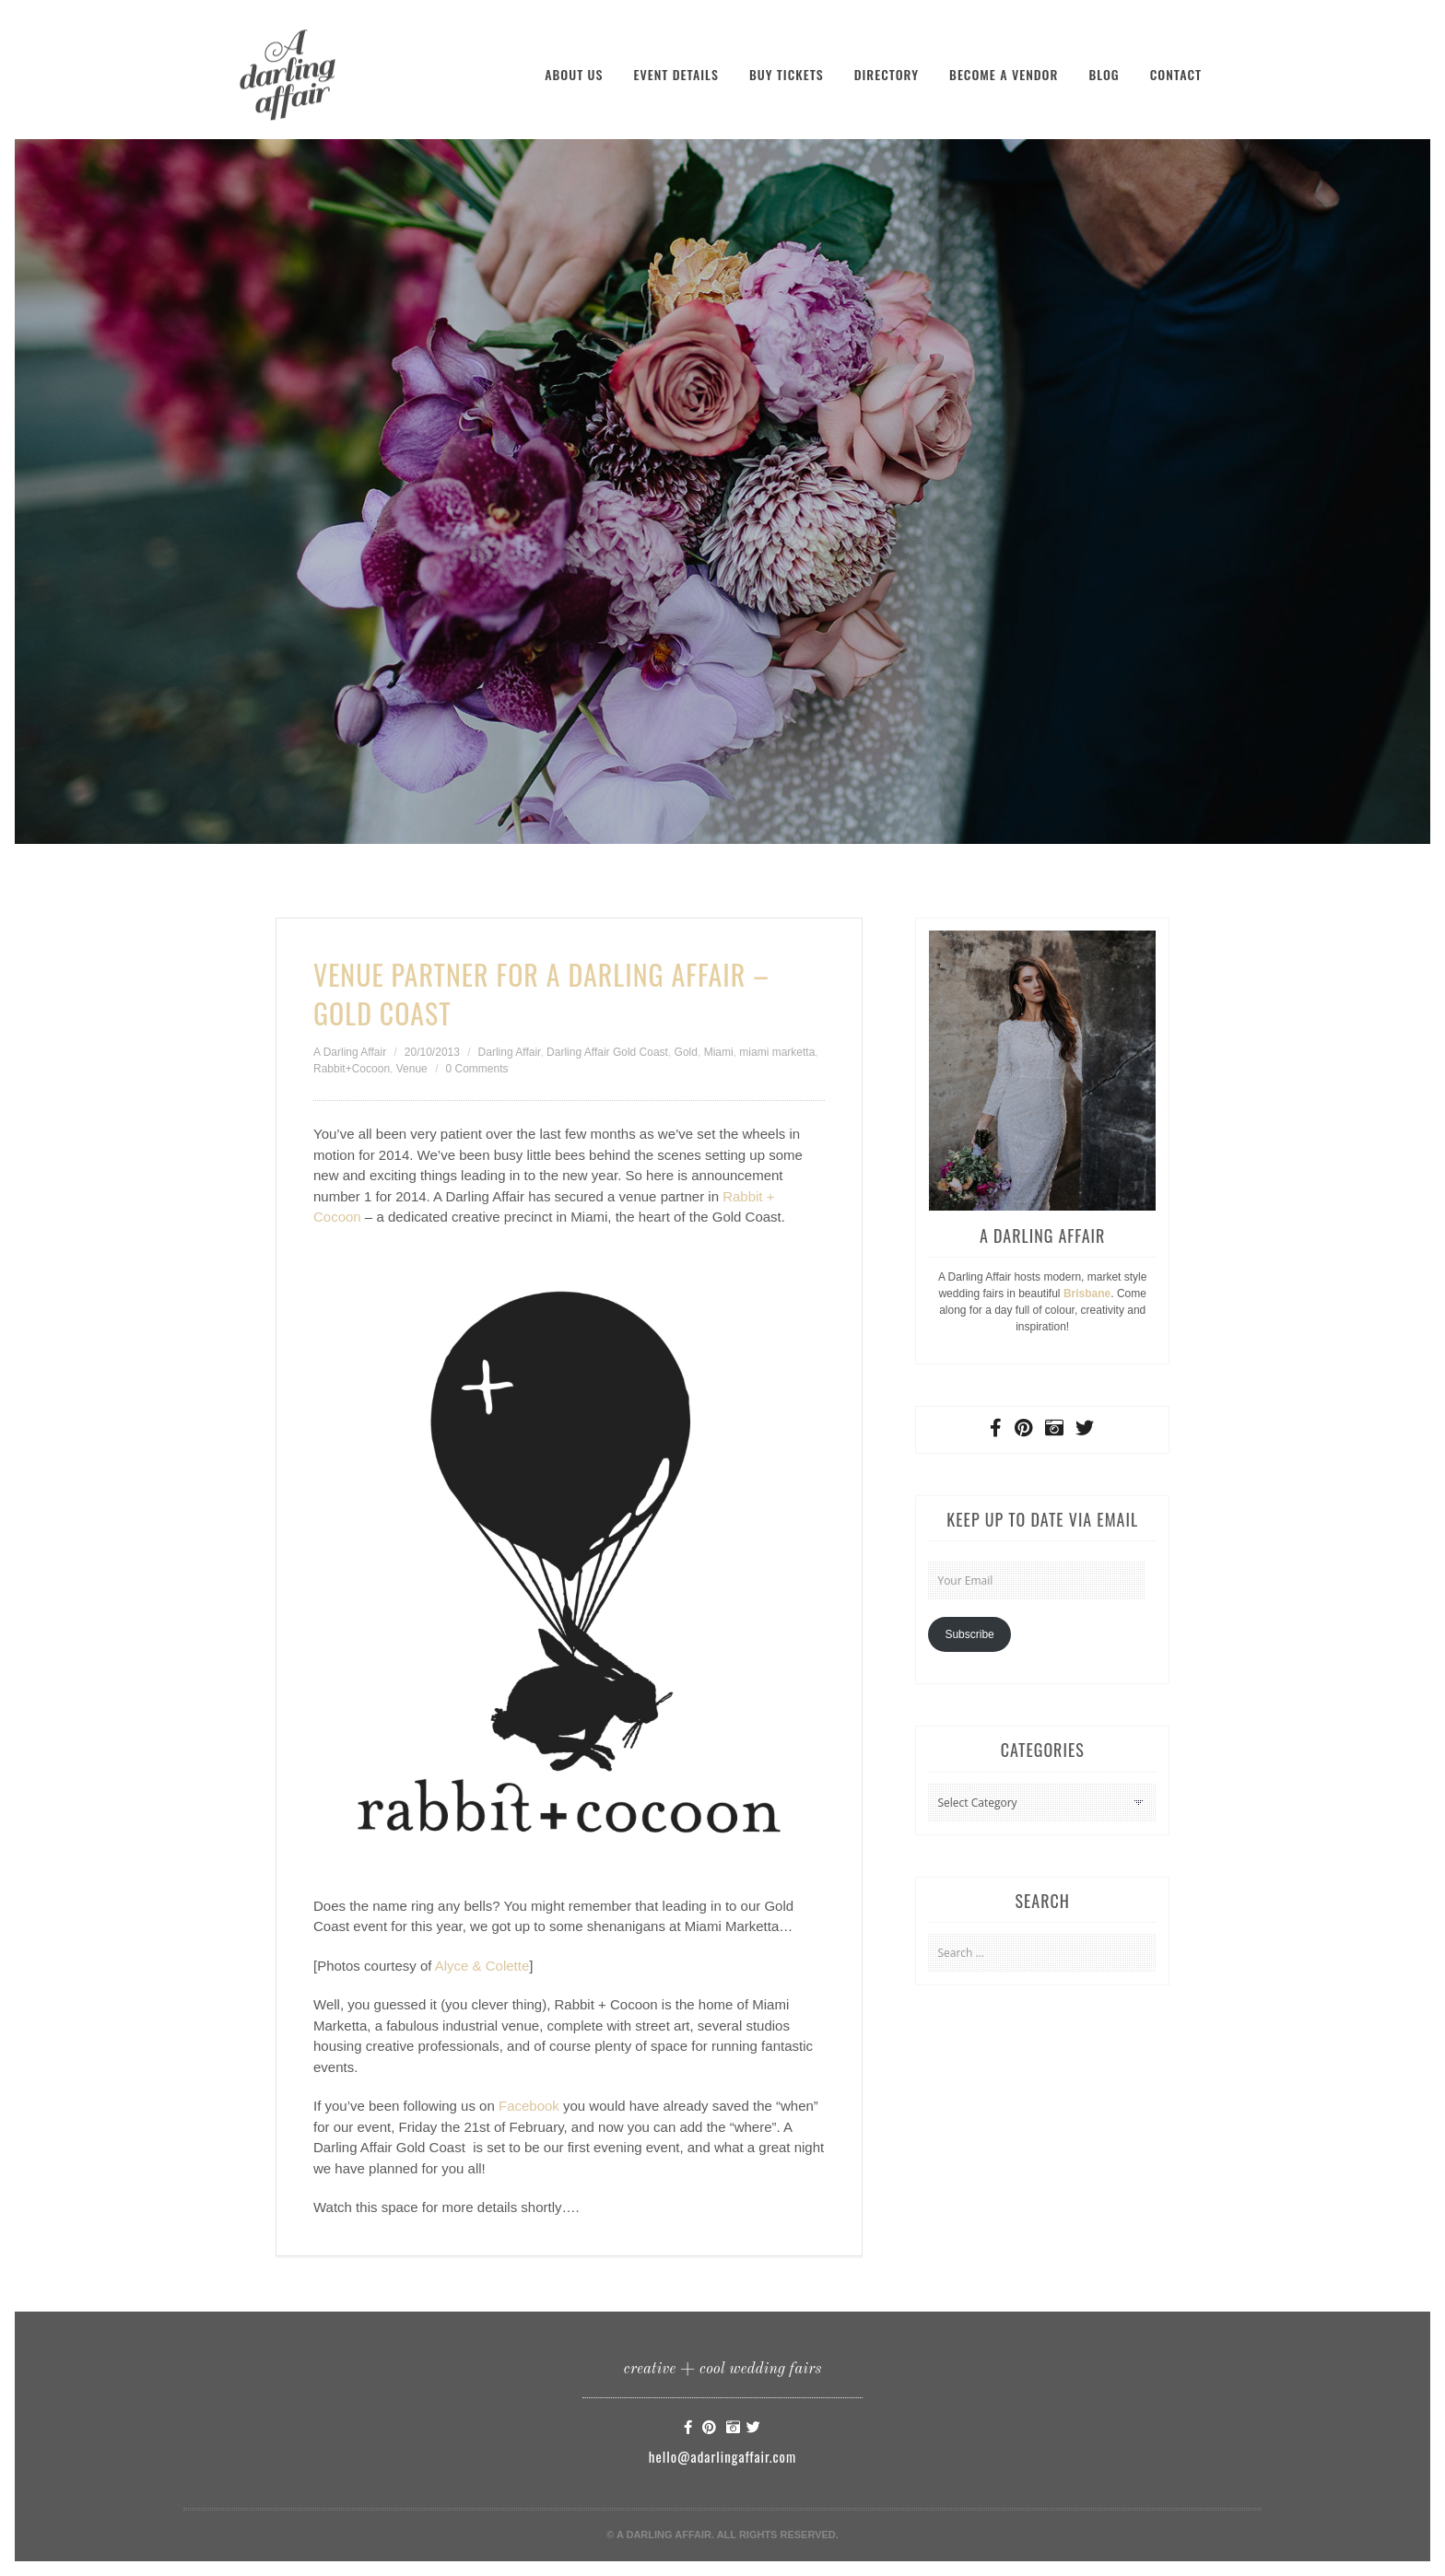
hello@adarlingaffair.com (722, 2456)
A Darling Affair (349, 1052)
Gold (686, 1052)
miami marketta (777, 1052)
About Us (574, 74)
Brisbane (1086, 1293)
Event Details (675, 74)
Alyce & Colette (482, 1965)
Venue (412, 1068)
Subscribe (969, 1634)
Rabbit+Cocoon (351, 1068)
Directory (886, 74)
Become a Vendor (1003, 74)
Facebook (529, 2105)
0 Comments (476, 1068)
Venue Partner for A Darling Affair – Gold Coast (541, 994)
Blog (1103, 74)
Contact (1176, 74)
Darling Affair (509, 1052)
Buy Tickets (786, 74)
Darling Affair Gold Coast (607, 1052)
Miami (719, 1052)
